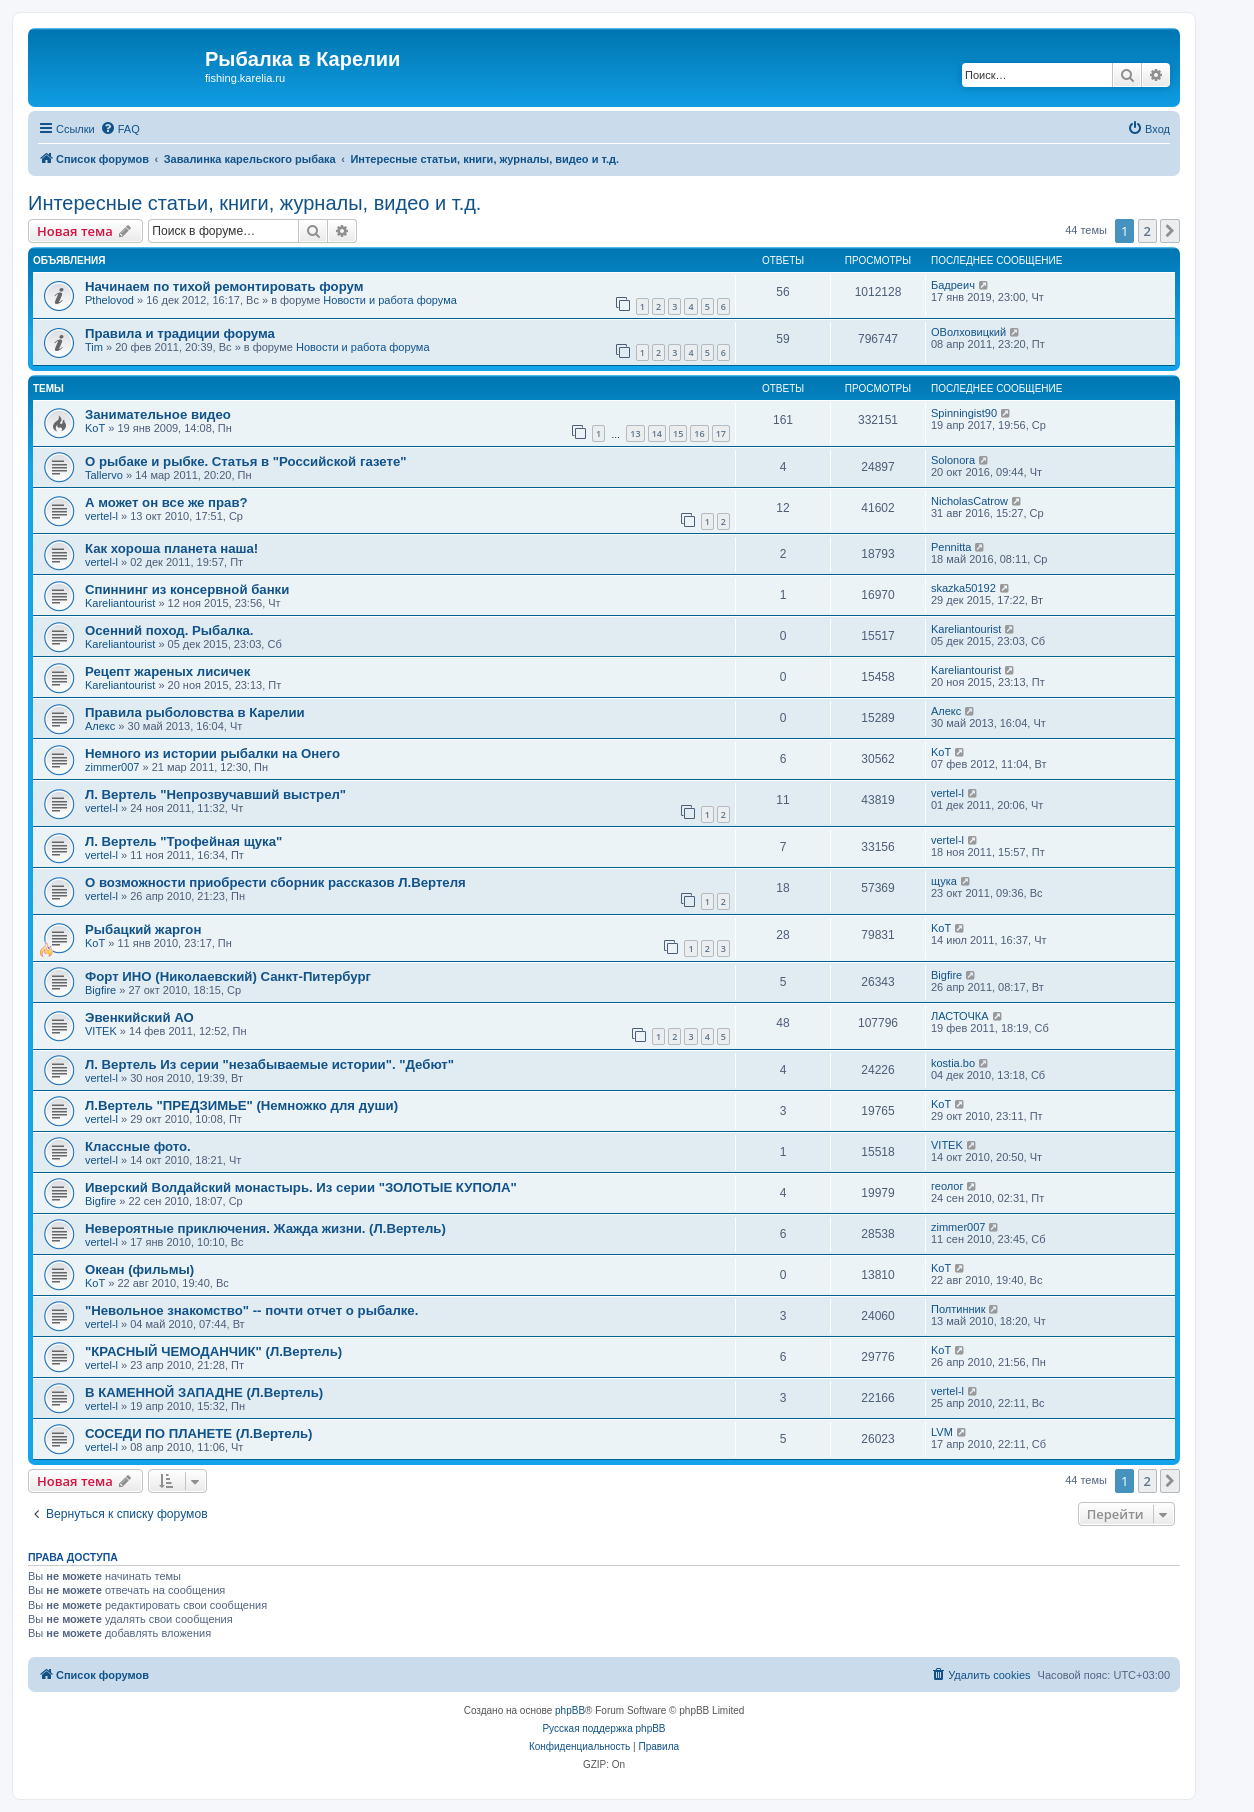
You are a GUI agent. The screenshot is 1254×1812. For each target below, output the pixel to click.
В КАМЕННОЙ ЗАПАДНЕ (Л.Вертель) (204, 1392)
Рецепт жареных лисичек (167, 671)
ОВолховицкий (968, 332)
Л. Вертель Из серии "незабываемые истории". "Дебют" (269, 1064)
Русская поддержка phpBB (603, 1728)
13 (635, 433)
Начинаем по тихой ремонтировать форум (224, 286)
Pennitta (951, 547)
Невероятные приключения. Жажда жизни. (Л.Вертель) (265, 1228)
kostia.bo (953, 1063)
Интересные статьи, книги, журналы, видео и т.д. (254, 203)
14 (657, 433)
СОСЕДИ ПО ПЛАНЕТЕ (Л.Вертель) (199, 1433)
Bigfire (100, 990)
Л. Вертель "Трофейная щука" (183, 841)
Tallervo (104, 475)
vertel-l (101, 516)
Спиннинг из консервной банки (187, 589)
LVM (942, 1432)
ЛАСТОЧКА (960, 1016)
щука (944, 881)
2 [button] (1147, 231)
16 (699, 433)
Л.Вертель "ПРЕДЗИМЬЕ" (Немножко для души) (241, 1105)
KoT (95, 428)
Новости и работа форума (390, 300)
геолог (947, 1186)
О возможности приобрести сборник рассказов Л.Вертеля (275, 882)
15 (678, 433)
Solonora (953, 460)
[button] (1170, 231)
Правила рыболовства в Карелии (195, 712)
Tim (94, 347)
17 (721, 433)
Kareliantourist (120, 603)
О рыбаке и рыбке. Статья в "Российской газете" (245, 461)
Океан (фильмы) (139, 1269)
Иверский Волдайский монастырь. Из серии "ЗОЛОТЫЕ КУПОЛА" (301, 1187)
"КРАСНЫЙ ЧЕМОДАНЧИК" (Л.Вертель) (213, 1351)
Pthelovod (109, 300)
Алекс (100, 726)
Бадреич (953, 285)
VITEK (101, 1031)
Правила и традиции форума (180, 333)
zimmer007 (112, 767)
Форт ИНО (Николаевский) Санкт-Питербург (228, 976)
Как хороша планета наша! (171, 548)
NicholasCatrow (969, 501)
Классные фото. (138, 1146)
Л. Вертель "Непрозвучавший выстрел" (215, 794)
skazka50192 (963, 588)
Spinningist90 (964, 413)
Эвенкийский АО (139, 1017)
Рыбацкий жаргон (143, 929)
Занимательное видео (158, 414)
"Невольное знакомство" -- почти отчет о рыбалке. (251, 1310)
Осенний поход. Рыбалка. (169, 630)
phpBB (570, 1710)
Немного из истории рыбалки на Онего (212, 753)
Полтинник (958, 1309)
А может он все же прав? (166, 502)
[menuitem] (120, 129)
